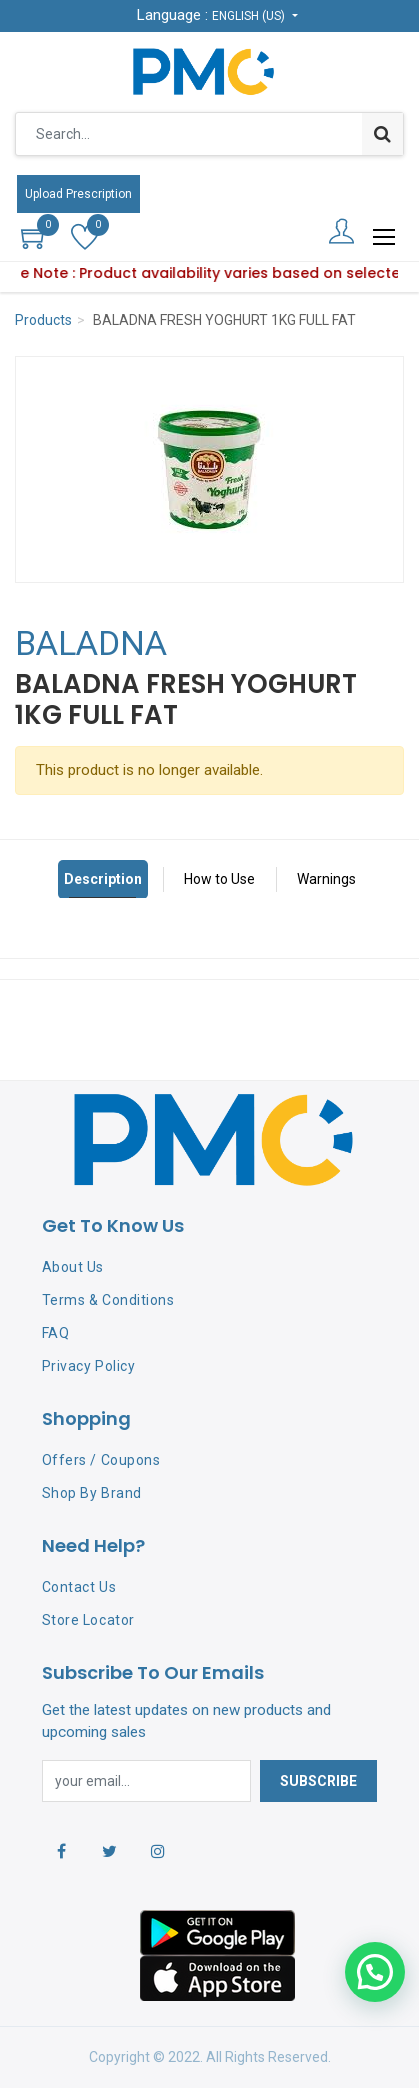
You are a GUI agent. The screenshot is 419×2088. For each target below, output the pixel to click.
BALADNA (91, 643)
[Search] (382, 134)
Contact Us (79, 1587)
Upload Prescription (78, 194)
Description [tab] (103, 879)
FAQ (56, 1333)
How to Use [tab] (219, 879)
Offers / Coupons (101, 1460)
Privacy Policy (88, 1366)
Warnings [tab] (326, 879)
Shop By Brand (92, 1493)
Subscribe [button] (318, 1781)
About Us (73, 1267)
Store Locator (88, 1620)
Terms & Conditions (108, 1300)
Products (43, 320)
